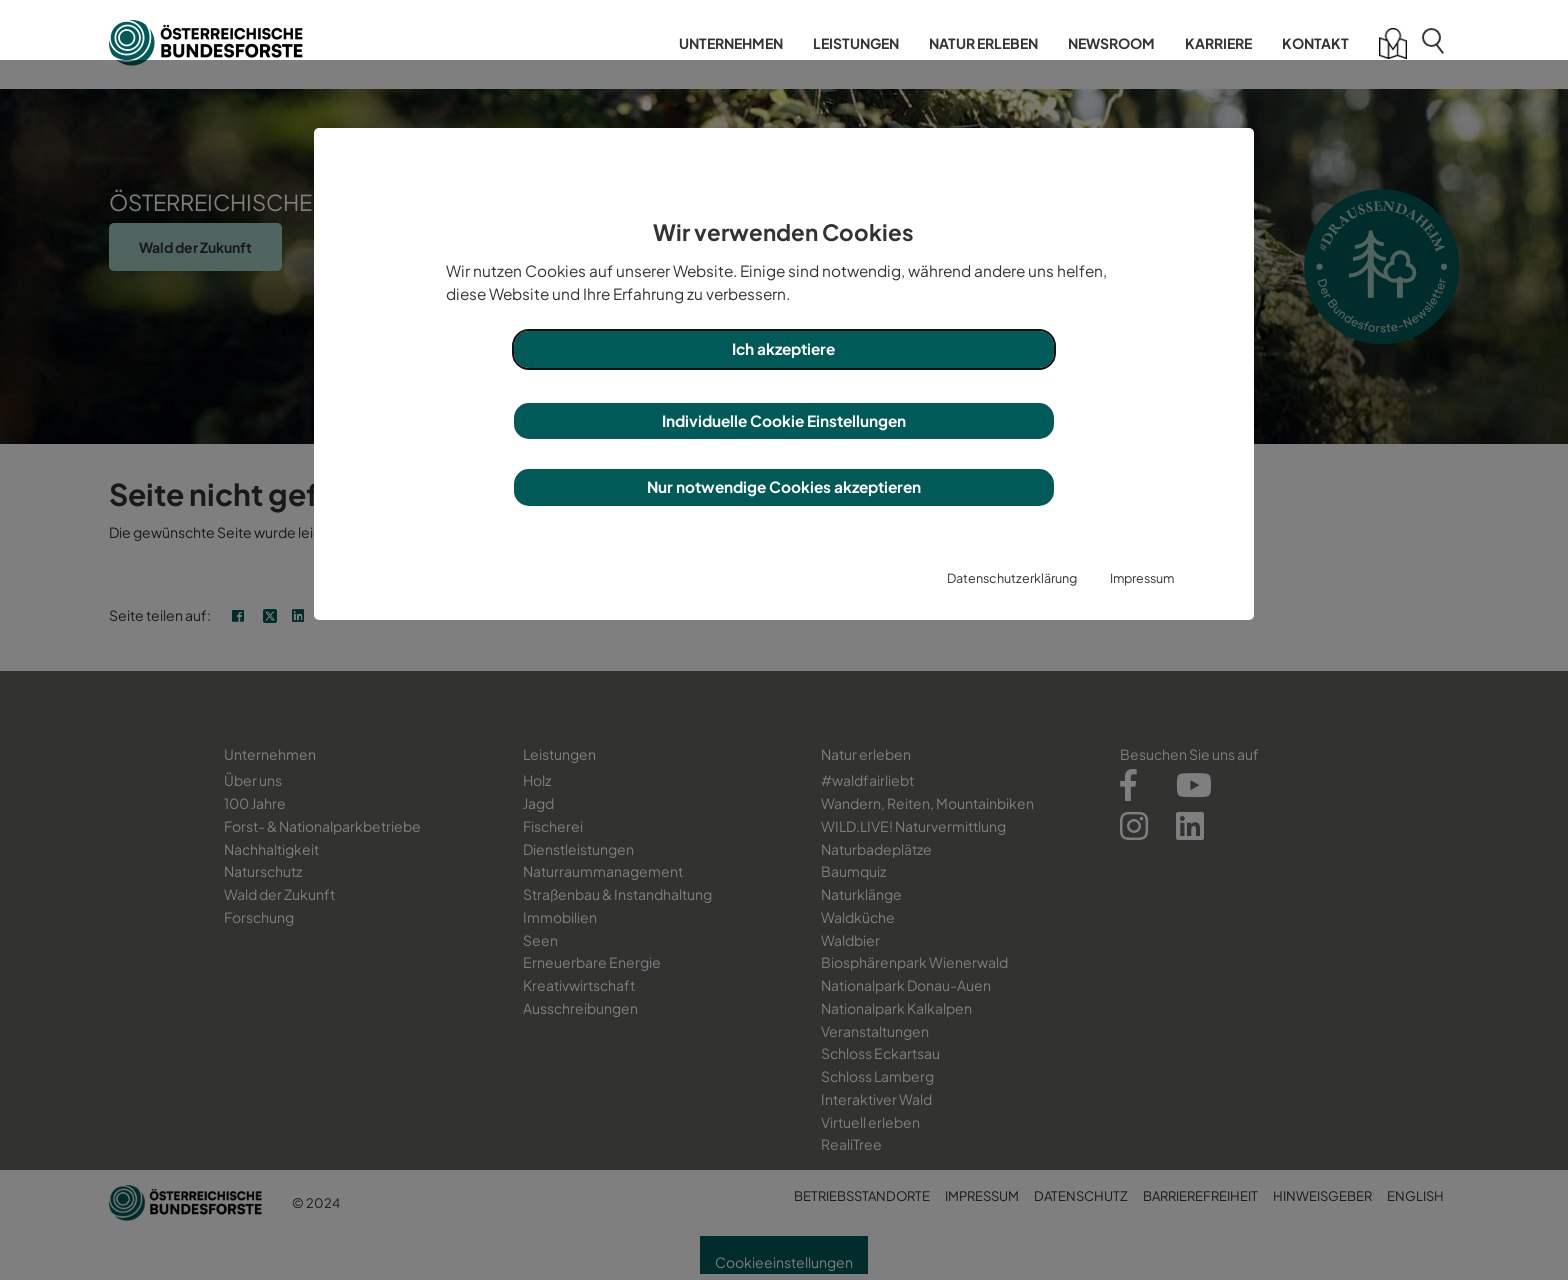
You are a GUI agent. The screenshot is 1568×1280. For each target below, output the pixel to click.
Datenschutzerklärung (1012, 578)
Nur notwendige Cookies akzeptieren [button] (784, 486)
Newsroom (1111, 43)
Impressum (1142, 578)
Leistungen (856, 43)
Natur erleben (983, 43)
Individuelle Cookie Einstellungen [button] (784, 420)
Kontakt (1315, 43)
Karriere (1218, 43)
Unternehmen (731, 43)
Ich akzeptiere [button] (783, 348)
